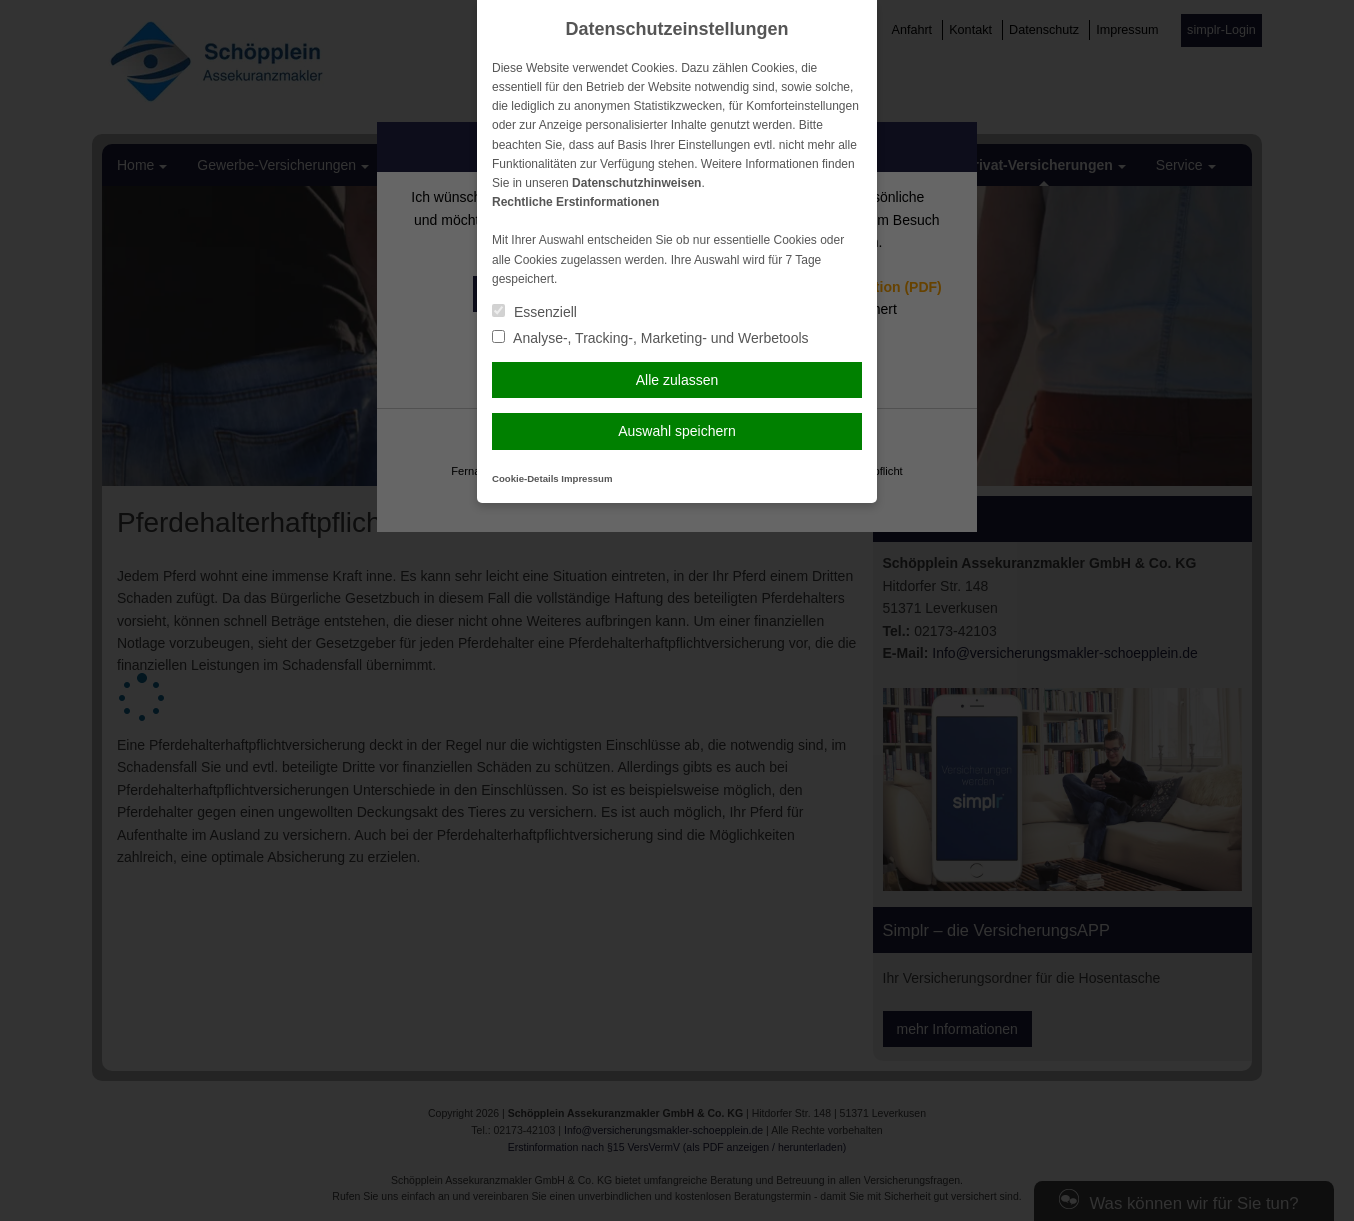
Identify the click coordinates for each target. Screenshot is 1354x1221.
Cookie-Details (525, 478)
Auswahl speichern (677, 431)
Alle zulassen (677, 380)
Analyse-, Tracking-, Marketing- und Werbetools (650, 338)
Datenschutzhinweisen (636, 183)
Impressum (586, 478)
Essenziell (534, 312)
